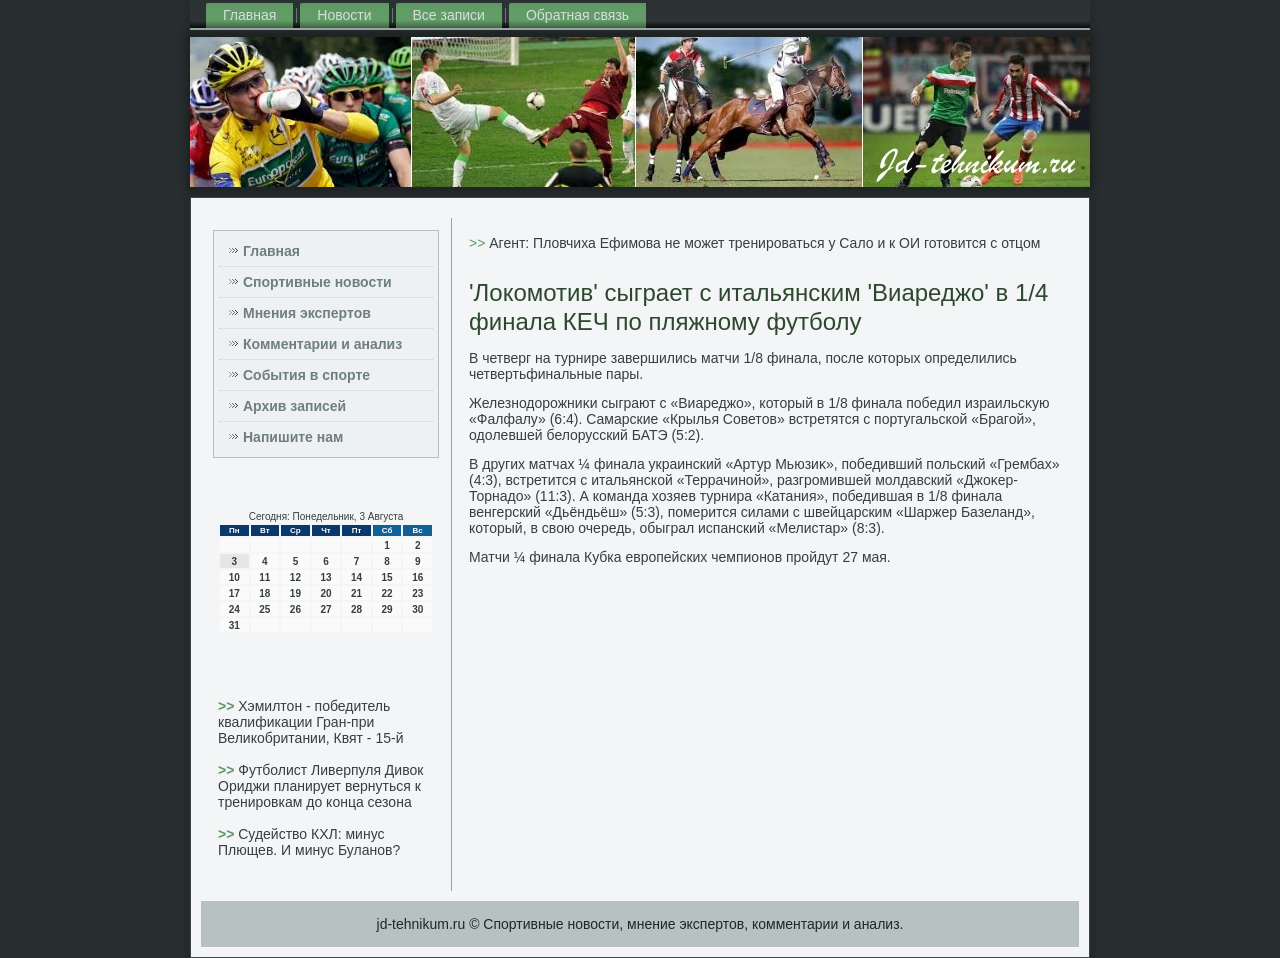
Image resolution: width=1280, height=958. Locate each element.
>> (228, 706)
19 (295, 593)
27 (325, 609)
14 (356, 577)
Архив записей (294, 406)
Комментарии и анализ (322, 344)
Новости (344, 15)
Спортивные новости (317, 282)
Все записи (449, 15)
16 (417, 577)
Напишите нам (293, 437)
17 (234, 593)
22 (387, 593)
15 (387, 577)
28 (356, 609)
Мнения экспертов (307, 313)
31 (234, 625)
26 (295, 609)
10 (234, 577)
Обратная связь (577, 15)
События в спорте (306, 375)
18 (264, 593)
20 (325, 593)
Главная (249, 15)
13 (325, 577)
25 (264, 609)
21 (356, 593)
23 (417, 593)
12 (295, 577)
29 (387, 609)
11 (264, 577)
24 (234, 609)
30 (417, 609)
